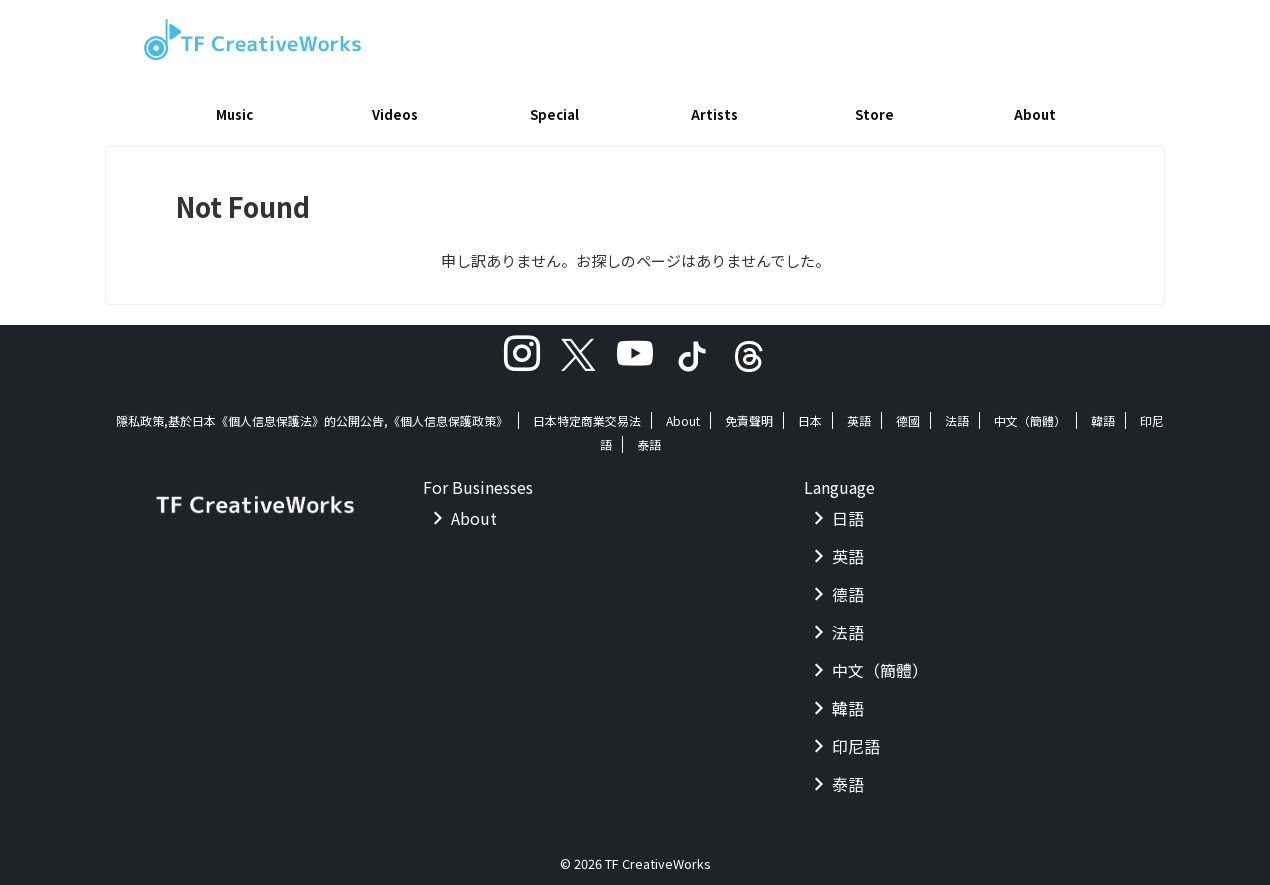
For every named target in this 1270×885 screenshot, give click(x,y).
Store (874, 114)
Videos (395, 114)
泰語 (649, 437)
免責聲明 (749, 413)
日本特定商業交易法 (587, 413)
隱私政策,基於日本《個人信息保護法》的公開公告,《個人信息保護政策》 (312, 413)
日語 (848, 511)
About (1035, 114)
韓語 (1103, 413)
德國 (908, 413)
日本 (810, 413)
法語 (957, 413)
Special (554, 114)
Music (234, 114)
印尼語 (856, 739)
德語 (848, 587)
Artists (714, 114)
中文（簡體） (1030, 413)
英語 (859, 413)
